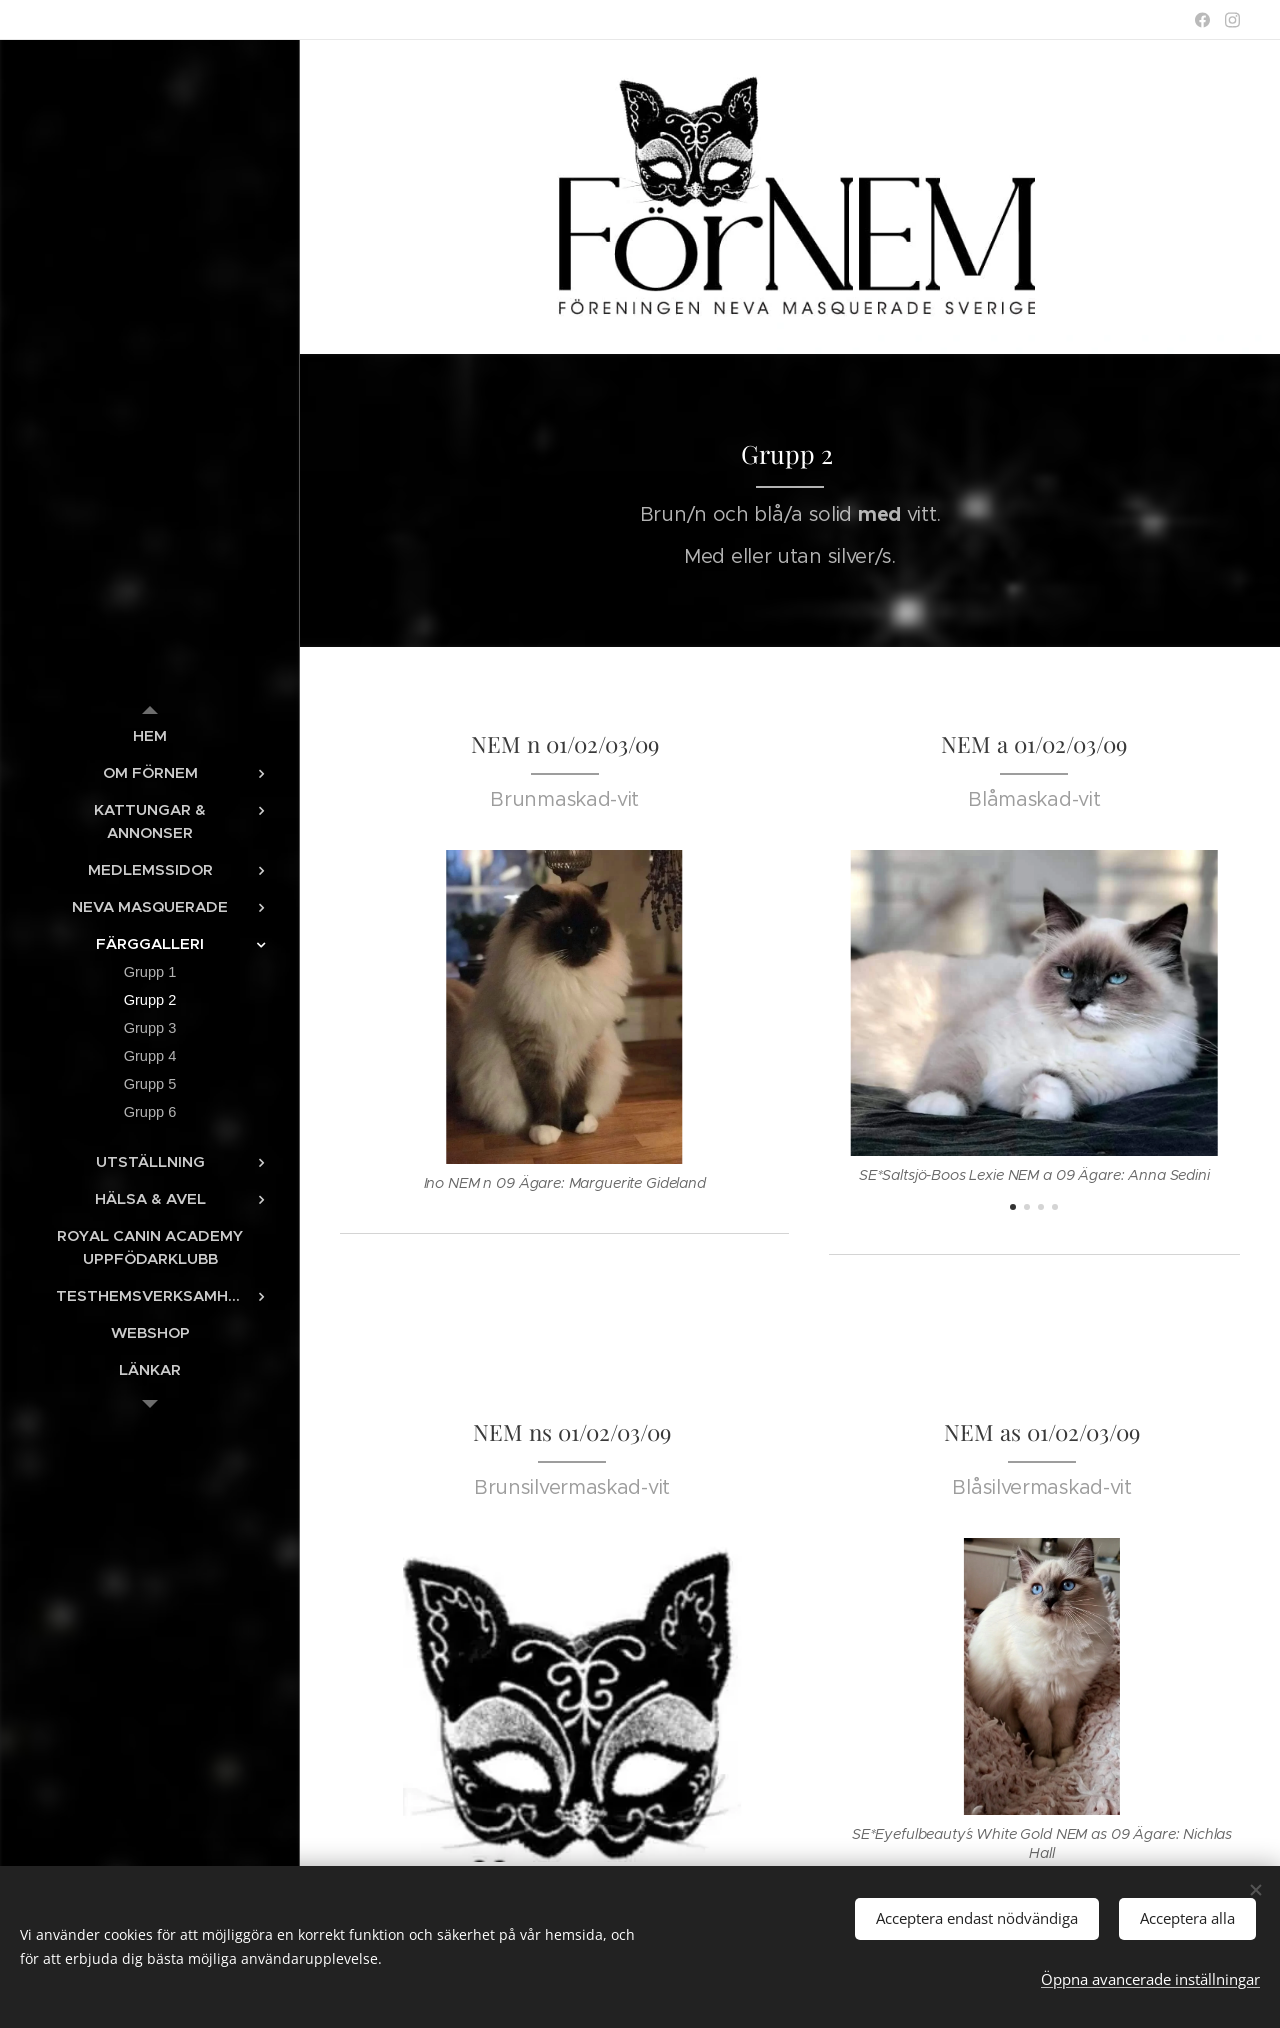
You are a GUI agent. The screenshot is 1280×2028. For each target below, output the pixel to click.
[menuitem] (150, 735)
